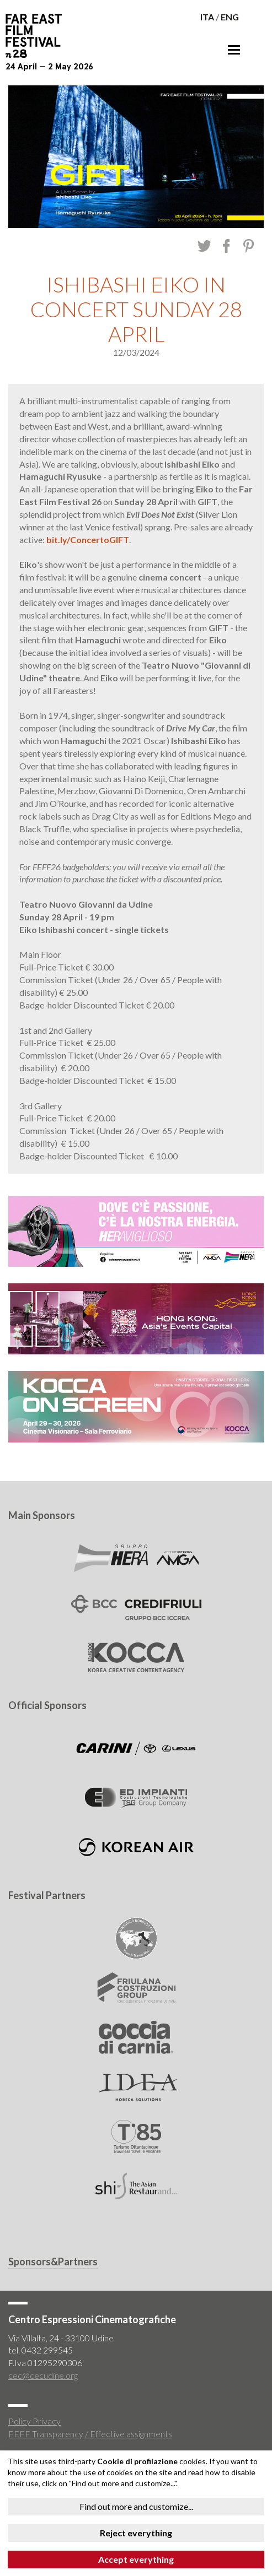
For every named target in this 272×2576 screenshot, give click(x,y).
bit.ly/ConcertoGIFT (87, 539)
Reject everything (136, 2533)
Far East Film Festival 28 (39, 36)
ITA (207, 17)
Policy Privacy (34, 2421)
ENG (230, 17)
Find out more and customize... (136, 2506)
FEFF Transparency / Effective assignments (90, 2433)
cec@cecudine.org (43, 2375)
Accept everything (136, 2559)
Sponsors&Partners (53, 2261)
